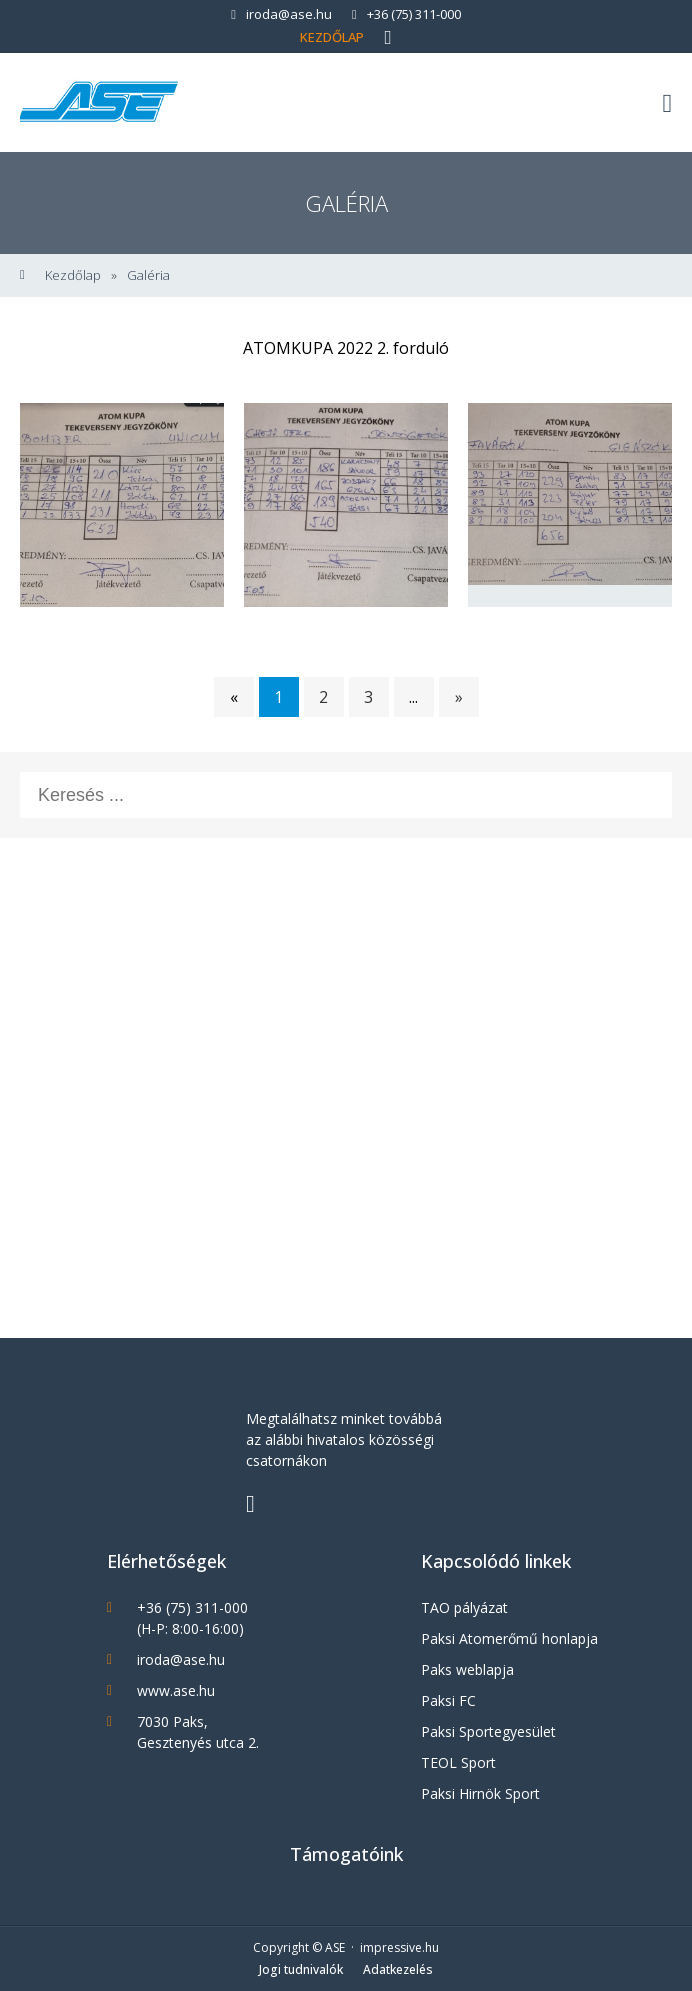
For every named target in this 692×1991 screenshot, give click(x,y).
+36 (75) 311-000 (406, 14)
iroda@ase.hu (281, 14)
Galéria (148, 275)
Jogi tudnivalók (301, 1969)
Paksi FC (448, 1700)
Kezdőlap (332, 37)
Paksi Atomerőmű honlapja (509, 1638)
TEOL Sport (458, 1762)
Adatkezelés (398, 1969)
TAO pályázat (464, 1607)
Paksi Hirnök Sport (480, 1793)
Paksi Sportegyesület (488, 1731)
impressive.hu (399, 1947)
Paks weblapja (467, 1669)
